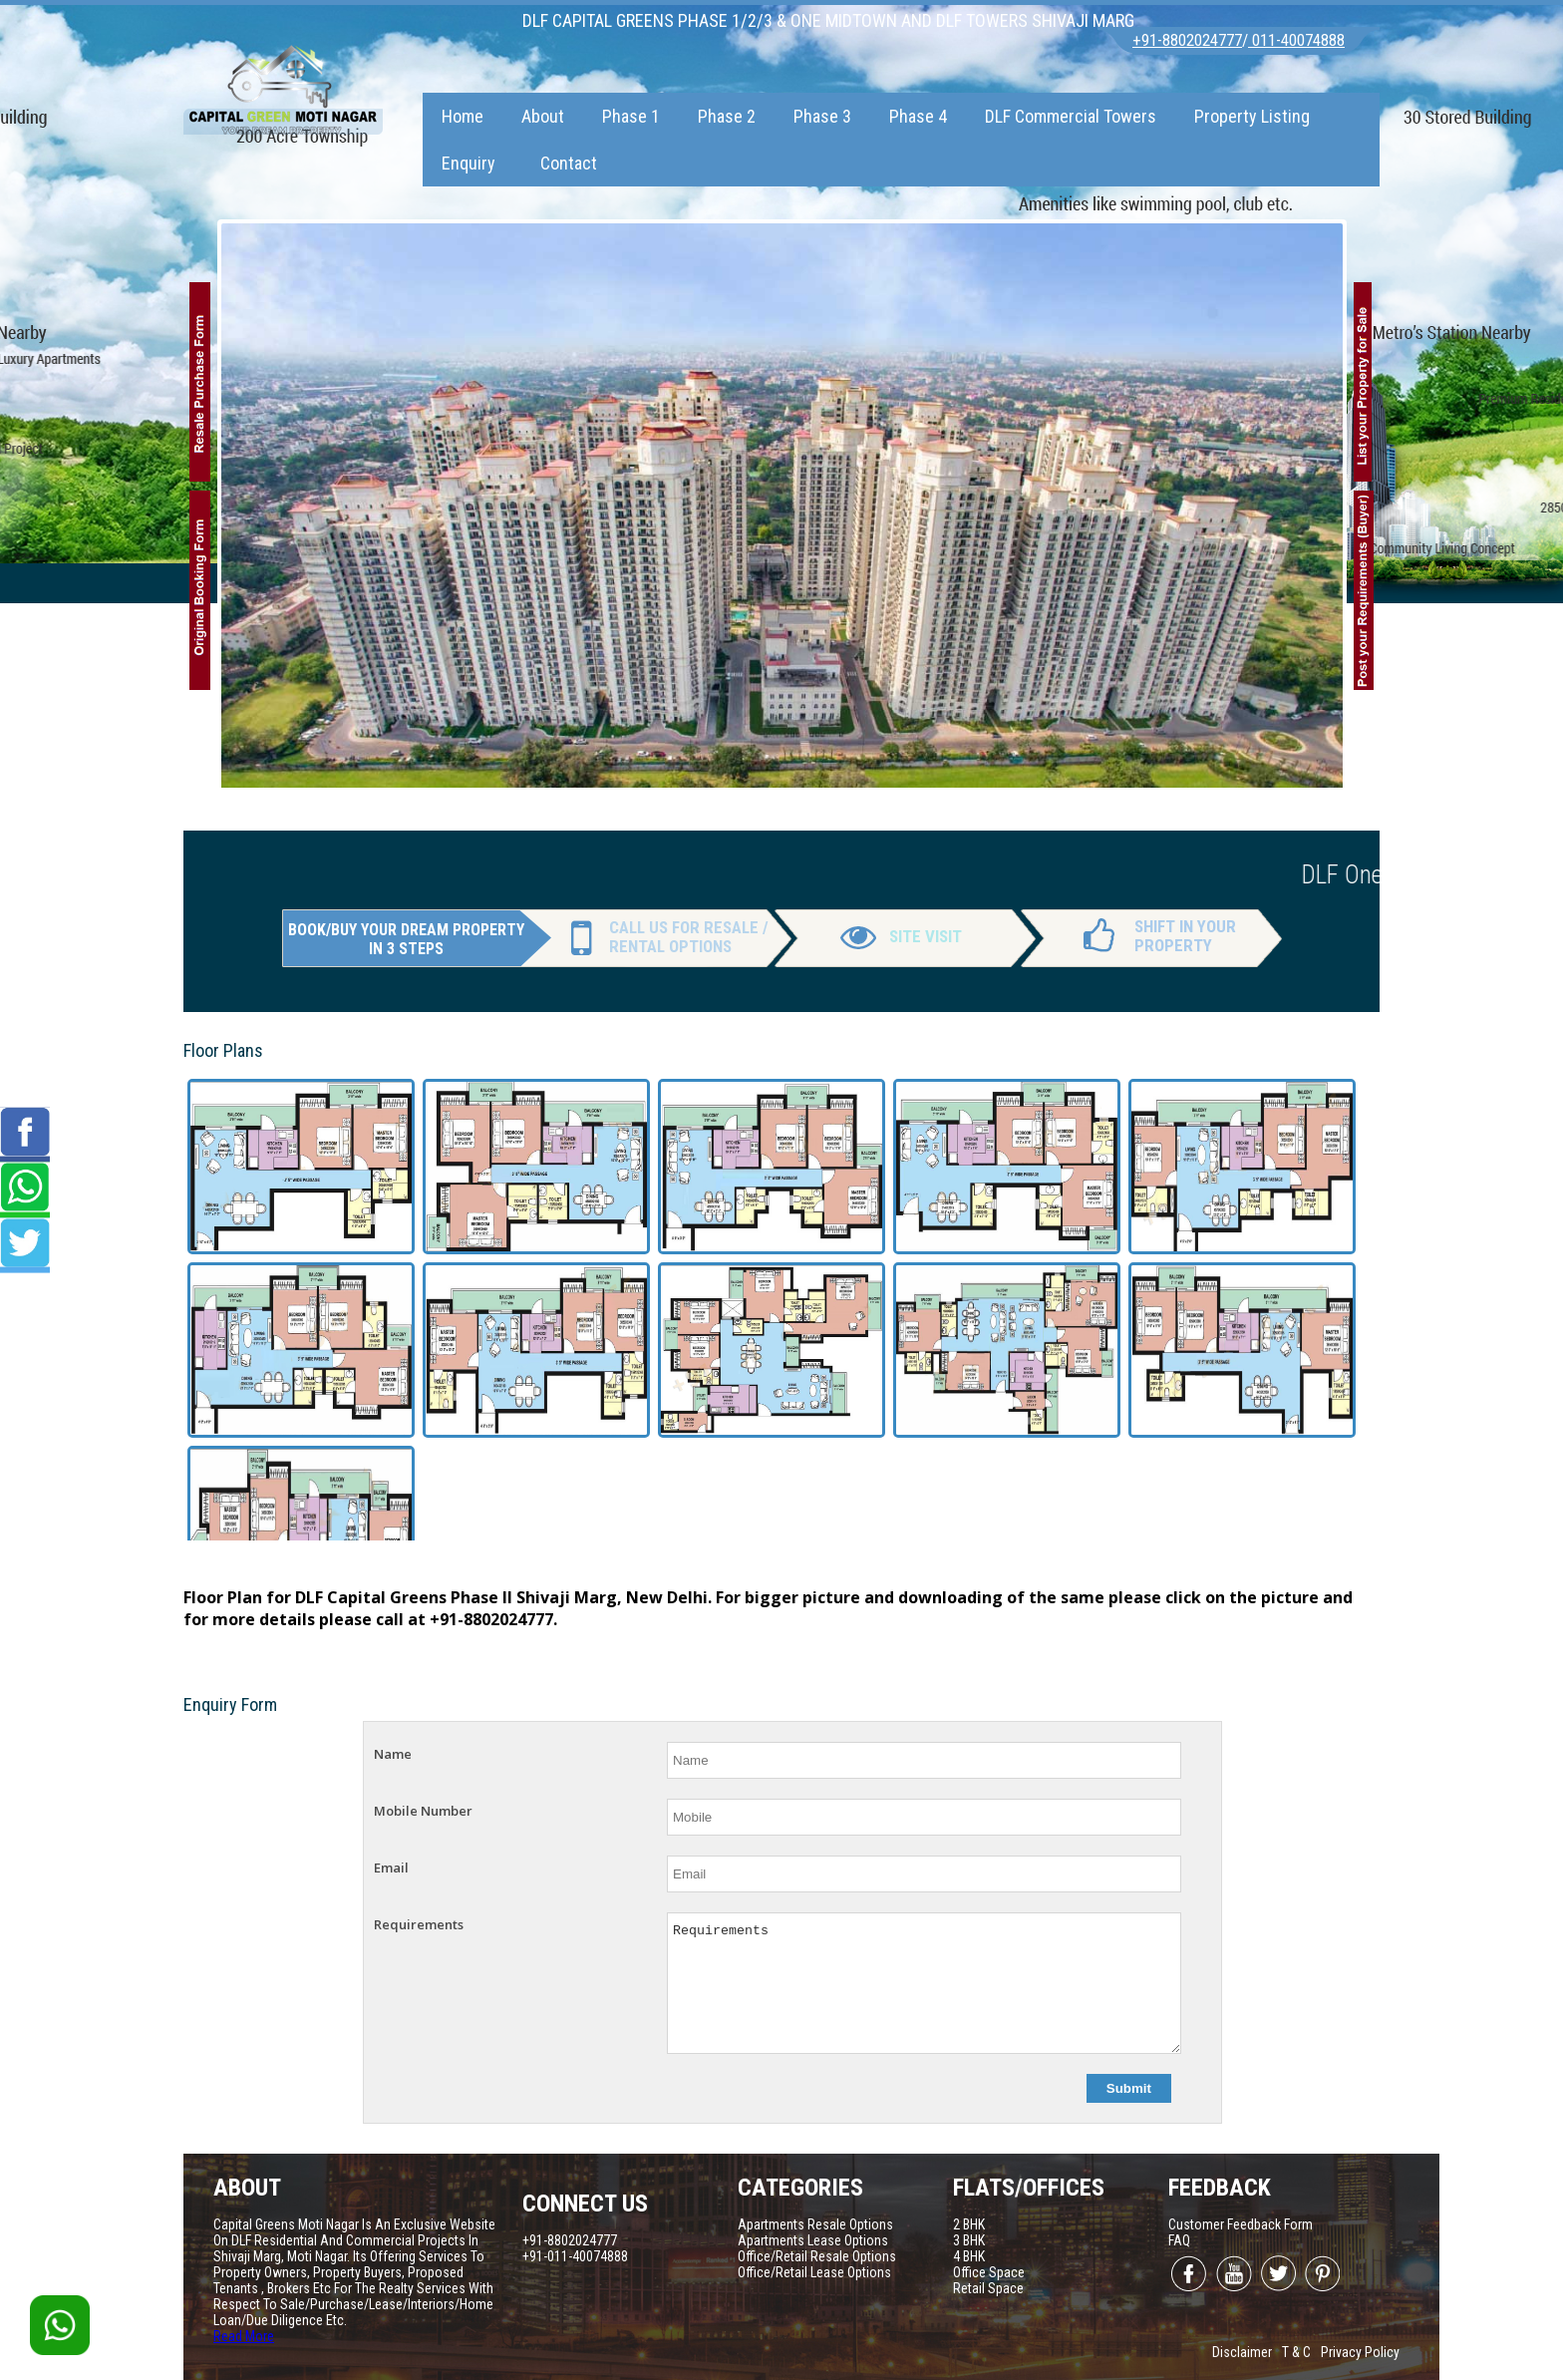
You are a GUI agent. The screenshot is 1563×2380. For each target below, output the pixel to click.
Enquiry (468, 163)
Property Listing (1252, 116)
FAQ (1179, 2240)
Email (391, 1867)
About (542, 116)
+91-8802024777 (1187, 40)
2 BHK (969, 2224)
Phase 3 (822, 116)
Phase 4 (918, 116)
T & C (1296, 2352)
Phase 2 (727, 116)
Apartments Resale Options (815, 2224)
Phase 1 (631, 116)
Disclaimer (1242, 2352)
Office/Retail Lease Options (814, 2272)
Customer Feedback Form (1240, 2224)
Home (462, 116)
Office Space (989, 2272)
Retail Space (988, 2288)
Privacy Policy (1360, 2352)
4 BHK (969, 2256)
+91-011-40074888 (575, 2256)
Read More (243, 2336)
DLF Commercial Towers (1070, 116)
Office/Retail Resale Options (817, 2256)
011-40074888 (1296, 40)
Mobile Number (423, 1811)
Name (393, 1754)
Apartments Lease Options (813, 2240)
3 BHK (969, 2240)
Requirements (419, 1924)
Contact (568, 163)
